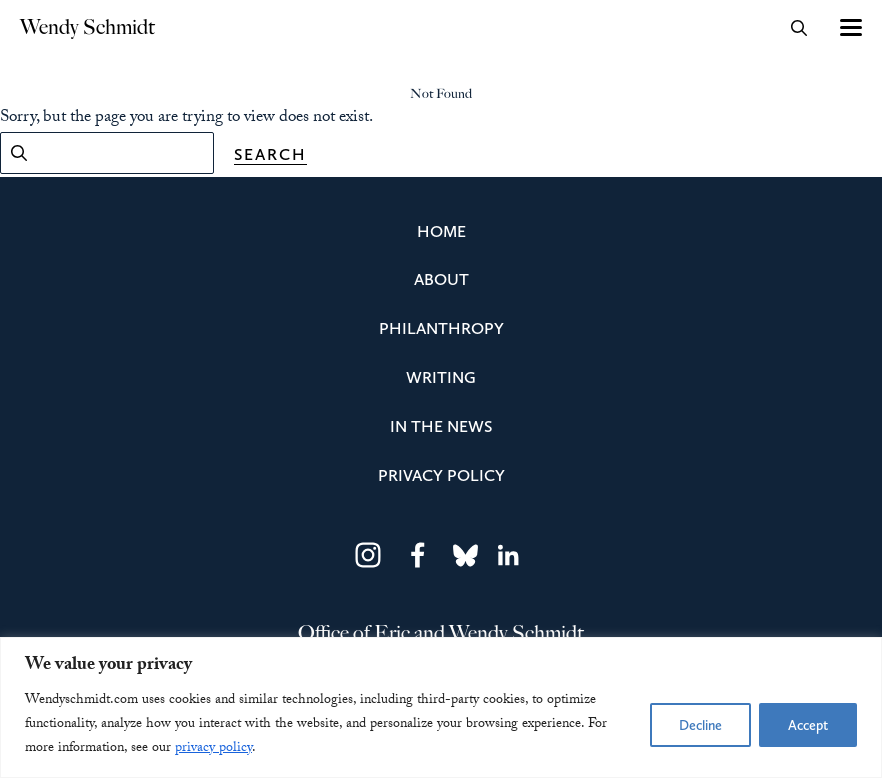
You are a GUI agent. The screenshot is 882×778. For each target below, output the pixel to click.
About (441, 279)
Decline (700, 725)
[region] (441, 707)
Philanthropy (441, 328)
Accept (808, 725)
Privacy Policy (441, 475)
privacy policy (213, 749)
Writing (441, 377)
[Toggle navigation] (849, 27)
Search (270, 154)
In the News (441, 426)
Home (441, 231)
